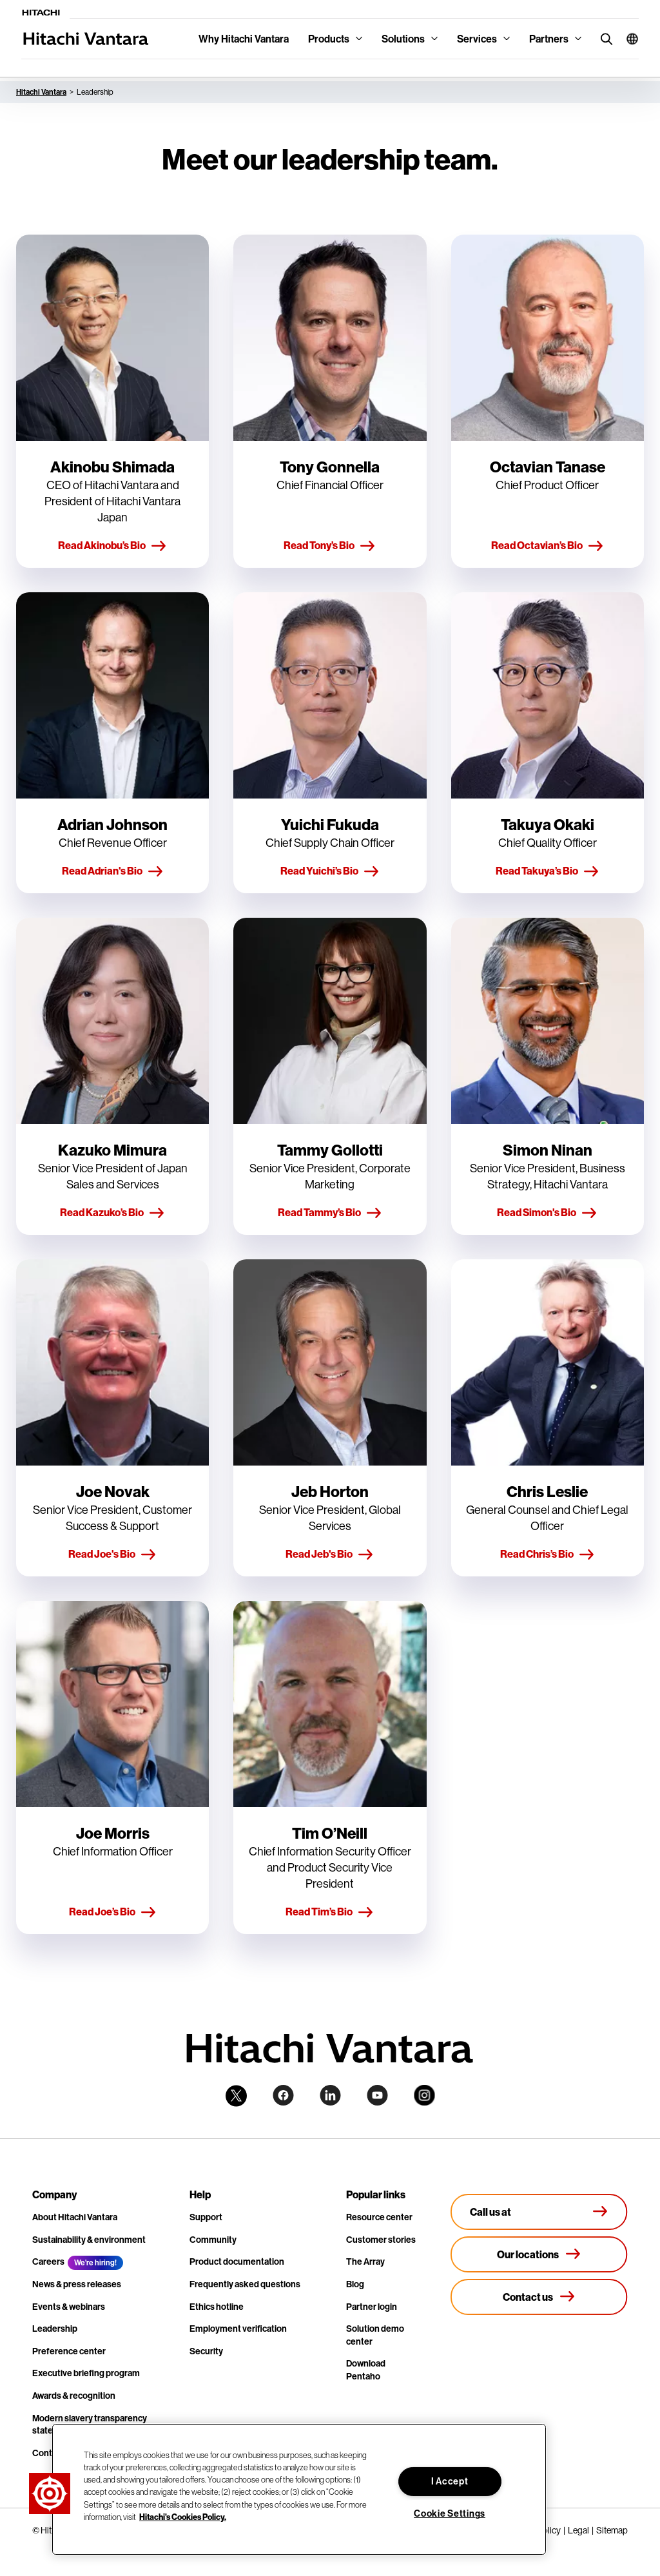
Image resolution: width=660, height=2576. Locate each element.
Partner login (371, 2306)
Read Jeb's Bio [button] (330, 1554)
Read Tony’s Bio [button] (330, 546)
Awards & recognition (73, 2395)
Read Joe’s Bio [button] (113, 1912)
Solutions (403, 38)
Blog (355, 2284)
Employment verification (238, 2328)
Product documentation (236, 2261)
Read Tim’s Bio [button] (330, 1912)
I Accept (450, 2481)
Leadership (54, 2328)
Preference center (69, 2351)
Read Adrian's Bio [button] (113, 871)
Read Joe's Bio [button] (112, 1554)
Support (205, 2217)
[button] (627, 38)
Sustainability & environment (89, 2239)
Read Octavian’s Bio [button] (547, 546)
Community (213, 2239)
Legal (578, 2530)
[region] (299, 2489)
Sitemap (612, 2530)
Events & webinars (68, 2306)
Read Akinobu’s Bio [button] (112, 546)
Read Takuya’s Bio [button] (547, 871)
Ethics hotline (216, 2306)
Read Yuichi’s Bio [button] (330, 871)
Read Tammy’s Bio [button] (330, 1213)
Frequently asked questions (244, 2284)
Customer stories (381, 2239)
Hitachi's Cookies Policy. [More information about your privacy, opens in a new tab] (182, 2517)
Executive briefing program (86, 2373)
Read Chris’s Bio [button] (547, 1554)
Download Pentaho (365, 2370)
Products (328, 38)
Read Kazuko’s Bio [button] (112, 1213)
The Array (365, 2261)
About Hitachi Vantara (74, 2217)
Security (206, 2351)
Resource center (379, 2217)
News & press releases (76, 2284)
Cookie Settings (449, 2513)
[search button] (603, 38)
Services (477, 38)
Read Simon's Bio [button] (547, 1213)
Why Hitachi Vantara (244, 38)
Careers (48, 2261)
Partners (548, 38)
